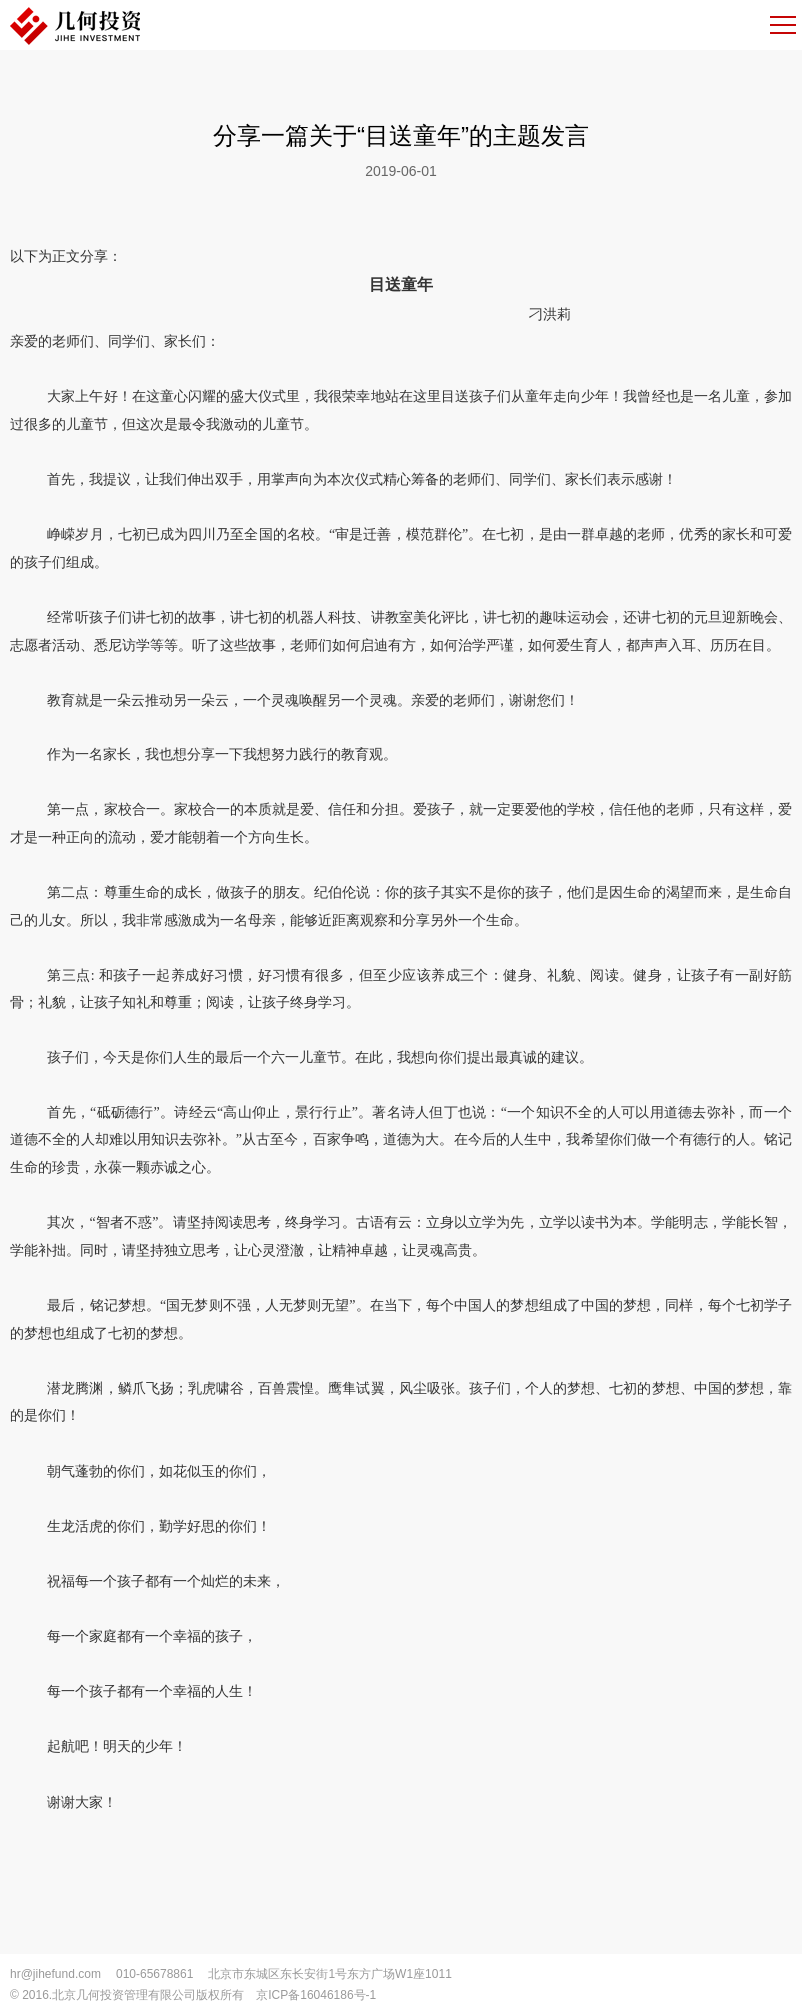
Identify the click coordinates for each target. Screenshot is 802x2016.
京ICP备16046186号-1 (316, 1995)
